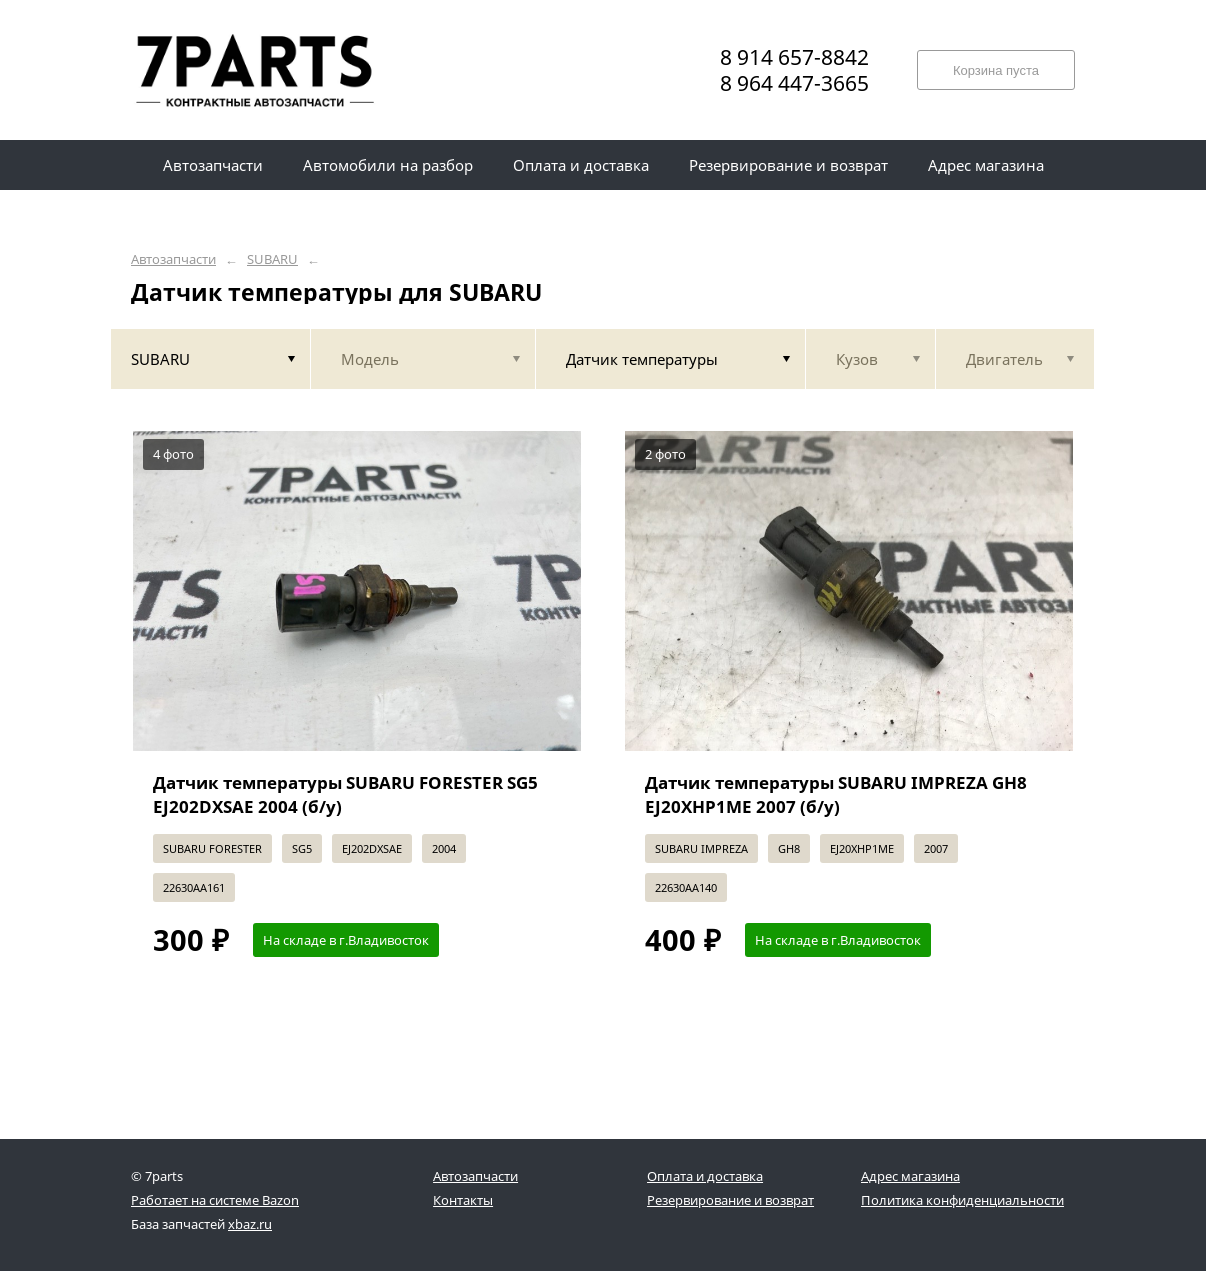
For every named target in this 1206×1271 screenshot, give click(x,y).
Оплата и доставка (705, 1176)
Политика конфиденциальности (962, 1200)
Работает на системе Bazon (215, 1200)
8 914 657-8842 (794, 57)
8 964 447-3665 (794, 83)
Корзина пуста (996, 70)
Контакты (463, 1200)
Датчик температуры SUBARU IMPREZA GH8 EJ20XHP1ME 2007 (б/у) (836, 794)
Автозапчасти (173, 259)
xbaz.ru (250, 1224)
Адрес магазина (910, 1176)
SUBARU (272, 259)
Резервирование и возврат (730, 1200)
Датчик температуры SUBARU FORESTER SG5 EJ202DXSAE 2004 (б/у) (345, 794)
